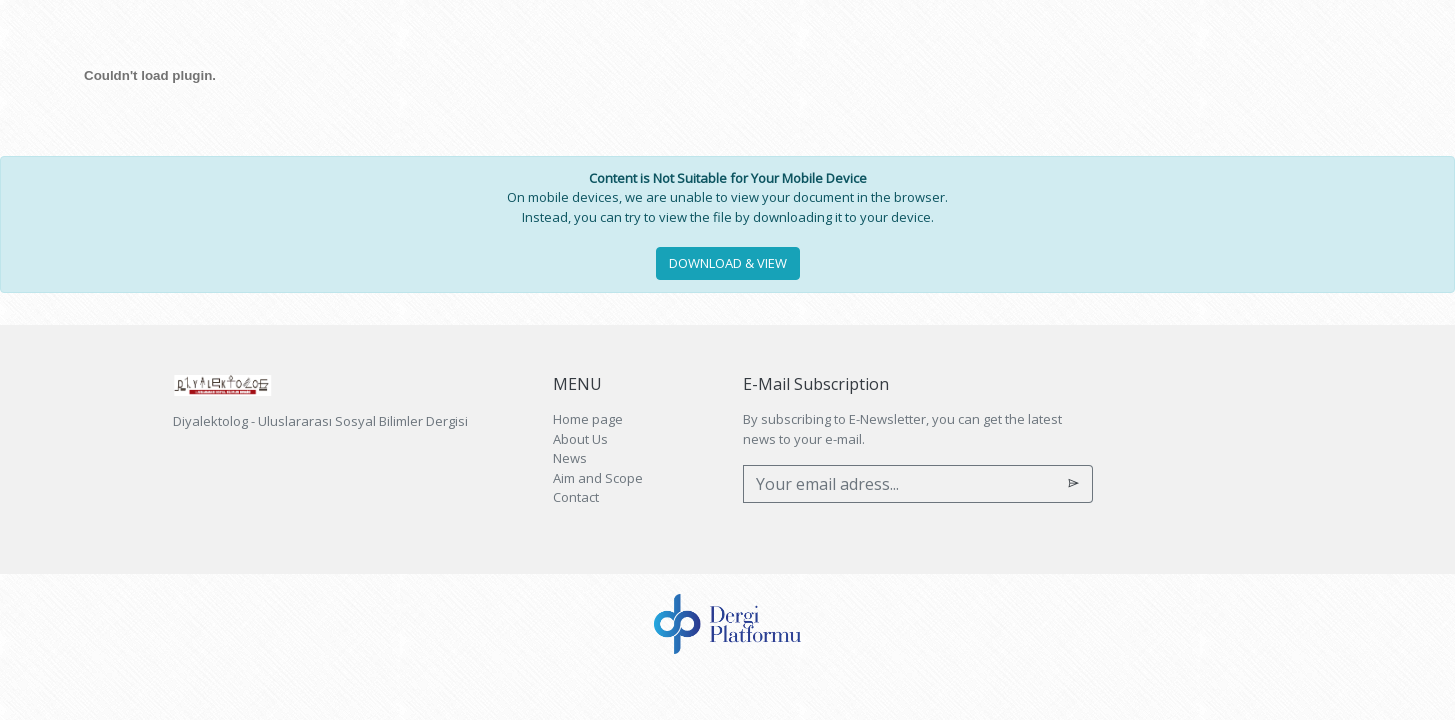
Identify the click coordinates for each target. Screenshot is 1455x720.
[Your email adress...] (899, 484)
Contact (576, 497)
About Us (580, 439)
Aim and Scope (598, 478)
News (570, 458)
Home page (588, 419)
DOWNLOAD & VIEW (728, 263)
